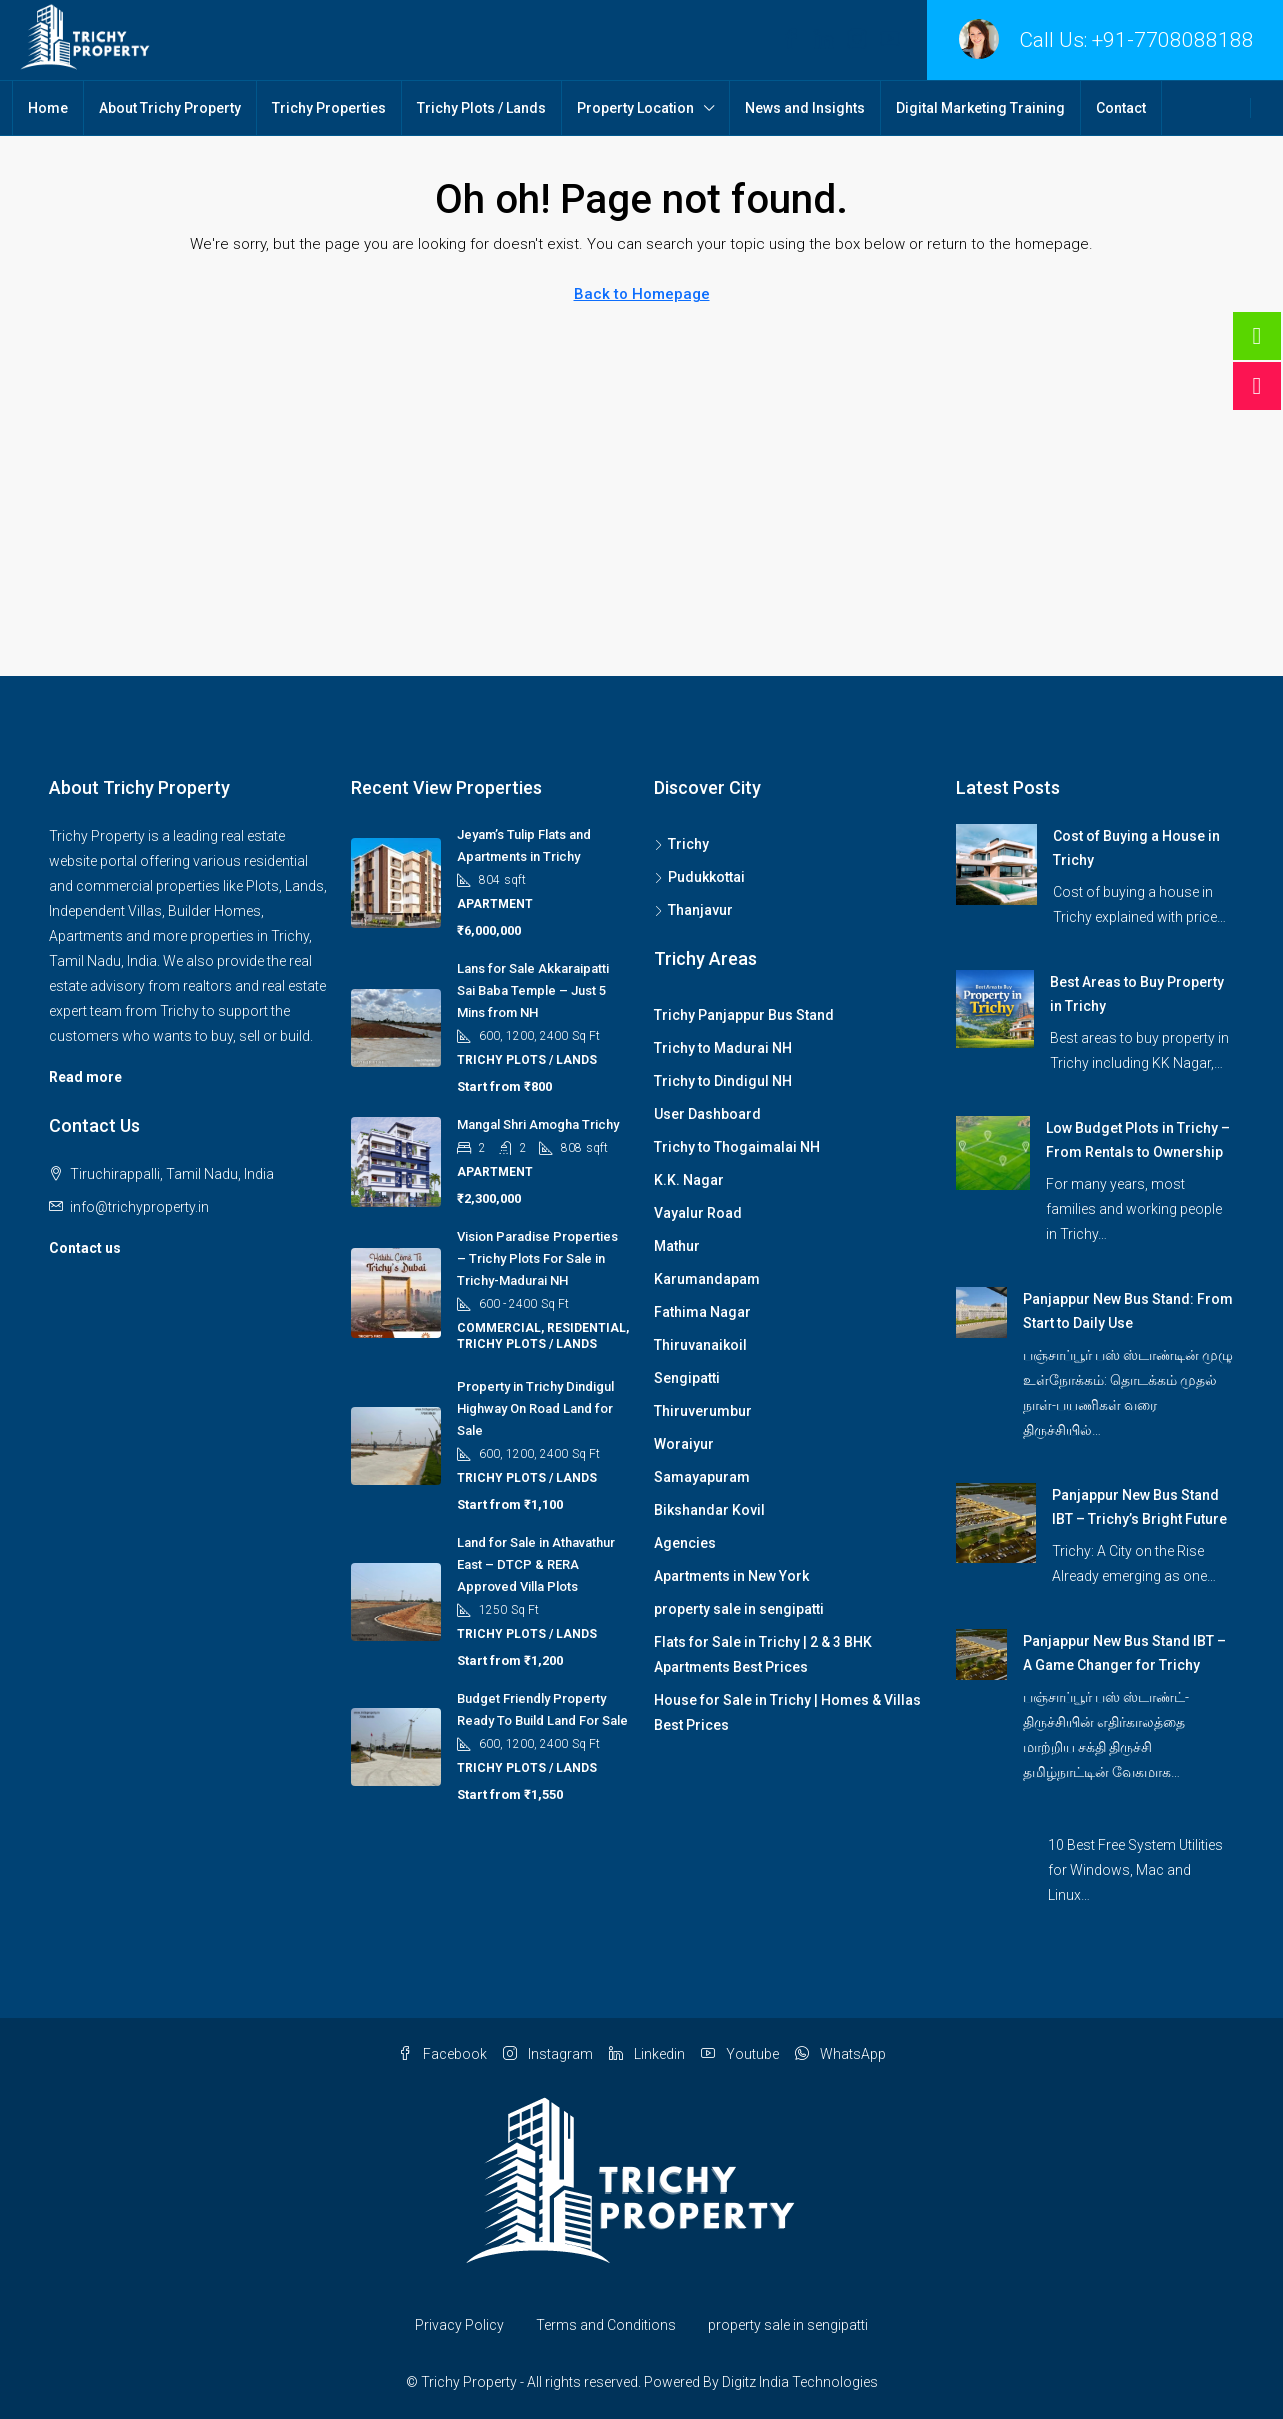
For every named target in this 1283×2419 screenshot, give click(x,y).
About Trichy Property (170, 108)
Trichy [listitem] (681, 844)
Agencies (685, 1543)
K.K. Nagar (689, 1180)
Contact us (85, 1248)
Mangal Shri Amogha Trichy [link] (538, 1124)
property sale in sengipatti (739, 1609)
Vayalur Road (698, 1213)
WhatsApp (840, 2054)
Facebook (442, 2054)
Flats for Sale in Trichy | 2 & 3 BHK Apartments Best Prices (763, 1654)
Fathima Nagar (702, 1312)
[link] (996, 863)
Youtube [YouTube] (740, 2054)
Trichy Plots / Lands (481, 108)
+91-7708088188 (1173, 40)
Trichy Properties (329, 108)
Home (48, 108)
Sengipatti (687, 1378)
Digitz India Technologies (800, 2382)
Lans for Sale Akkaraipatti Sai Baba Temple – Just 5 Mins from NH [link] (533, 990)
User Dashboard (707, 1114)
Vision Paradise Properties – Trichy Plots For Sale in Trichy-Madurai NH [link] (537, 1258)
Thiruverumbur (703, 1411)
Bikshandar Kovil (709, 1510)
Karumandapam (707, 1279)
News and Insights (805, 108)
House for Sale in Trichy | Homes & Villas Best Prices (787, 1712)
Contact (1121, 108)
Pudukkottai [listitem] (699, 877)
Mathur (677, 1246)
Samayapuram (702, 1477)
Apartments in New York (731, 1576)
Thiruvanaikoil (700, 1345)
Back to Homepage (642, 294)
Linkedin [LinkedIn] (647, 2054)
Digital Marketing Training (980, 108)
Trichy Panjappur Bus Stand (744, 1015)
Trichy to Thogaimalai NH (737, 1147)
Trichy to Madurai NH (723, 1048)
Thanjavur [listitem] (693, 910)
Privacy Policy (459, 2325)
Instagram (548, 2054)
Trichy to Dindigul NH (723, 1081)
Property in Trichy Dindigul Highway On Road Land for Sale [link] (535, 1408)
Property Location (635, 108)
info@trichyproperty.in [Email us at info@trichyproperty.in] (139, 1207)
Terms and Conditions (606, 2325)
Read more (85, 1077)
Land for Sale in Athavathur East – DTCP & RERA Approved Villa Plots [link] (536, 1564)
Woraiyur (684, 1444)
